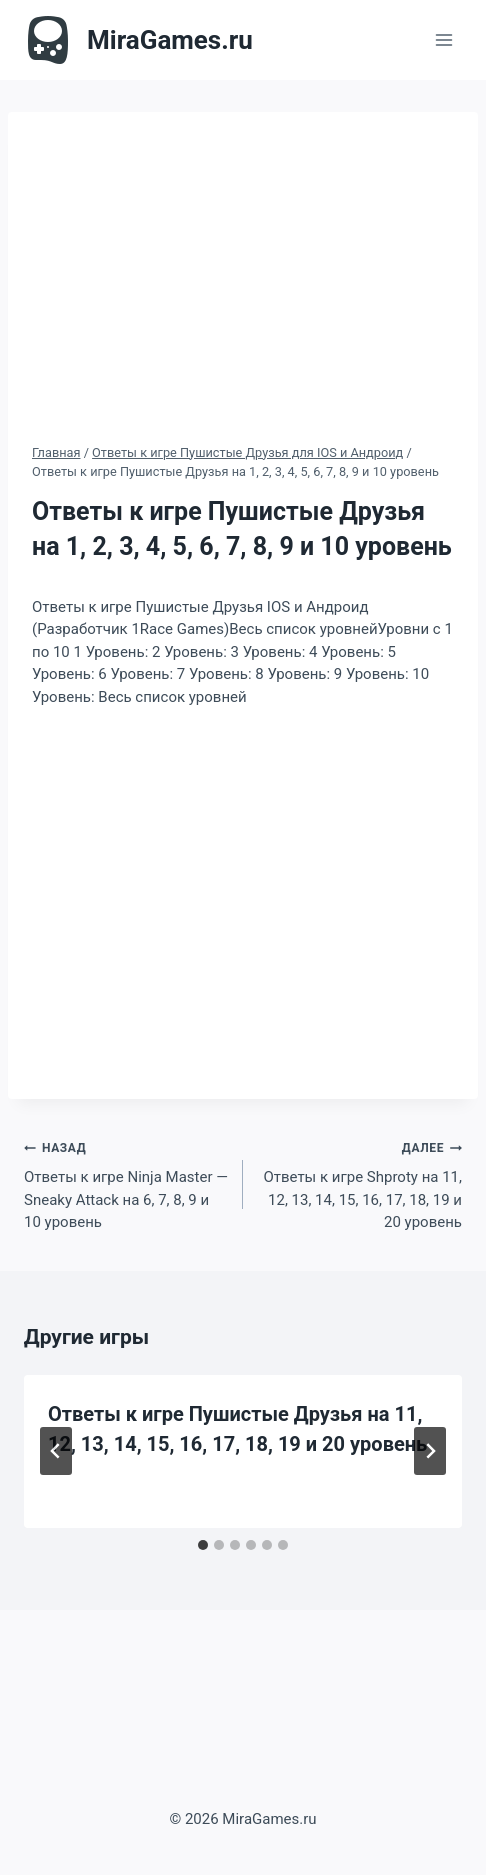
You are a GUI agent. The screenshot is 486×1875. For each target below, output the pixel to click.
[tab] (203, 1545)
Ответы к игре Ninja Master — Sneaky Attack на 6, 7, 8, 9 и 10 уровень (126, 1183)
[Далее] (430, 1451)
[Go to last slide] (56, 1451)
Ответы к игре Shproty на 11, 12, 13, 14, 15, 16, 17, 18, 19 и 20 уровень (360, 1183)
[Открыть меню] (443, 39)
